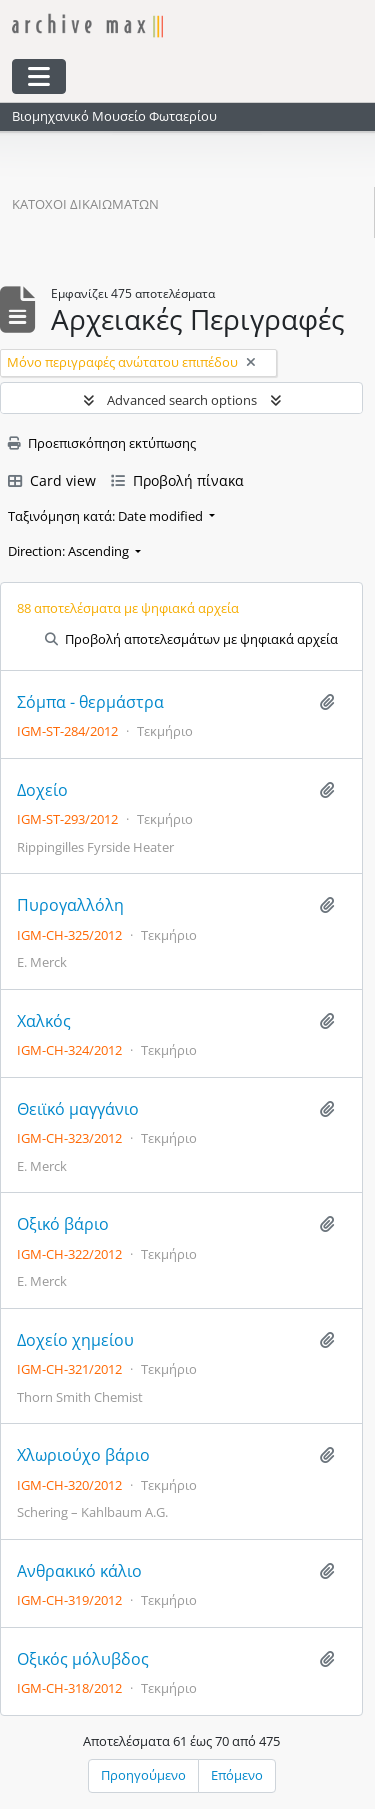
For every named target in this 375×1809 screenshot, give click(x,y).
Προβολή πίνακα (177, 480)
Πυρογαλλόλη (70, 905)
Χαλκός (44, 1021)
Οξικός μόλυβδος (83, 1659)
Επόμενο (237, 1775)
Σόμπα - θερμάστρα (90, 702)
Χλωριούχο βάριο (83, 1455)
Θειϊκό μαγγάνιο (78, 1109)
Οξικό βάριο (63, 1224)
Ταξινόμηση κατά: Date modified (107, 516)
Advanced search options (182, 400)
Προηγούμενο (143, 1775)
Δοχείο (42, 790)
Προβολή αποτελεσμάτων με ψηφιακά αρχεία (191, 639)
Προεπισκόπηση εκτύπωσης (102, 443)
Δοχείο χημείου (75, 1340)
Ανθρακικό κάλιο (79, 1571)
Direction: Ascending (70, 551)
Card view (52, 480)
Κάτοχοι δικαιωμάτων (85, 204)
